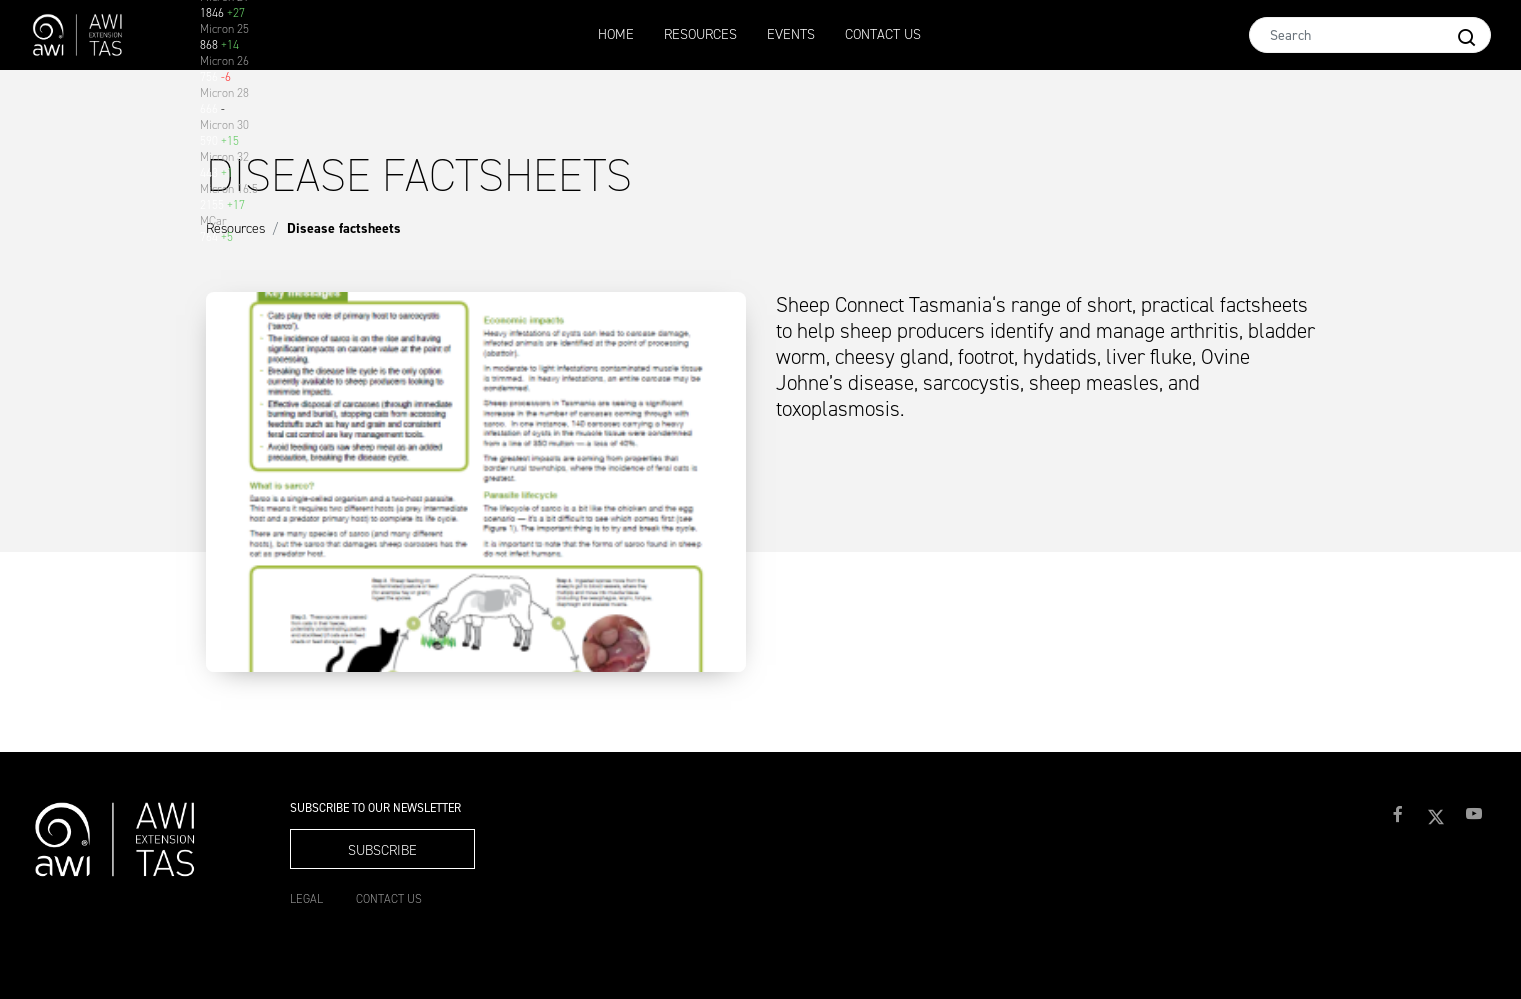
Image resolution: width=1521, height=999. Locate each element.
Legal (306, 899)
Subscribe (382, 850)
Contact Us (883, 34)
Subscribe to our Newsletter (375, 808)
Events (791, 34)
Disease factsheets (344, 228)
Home (616, 34)
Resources (700, 34)
